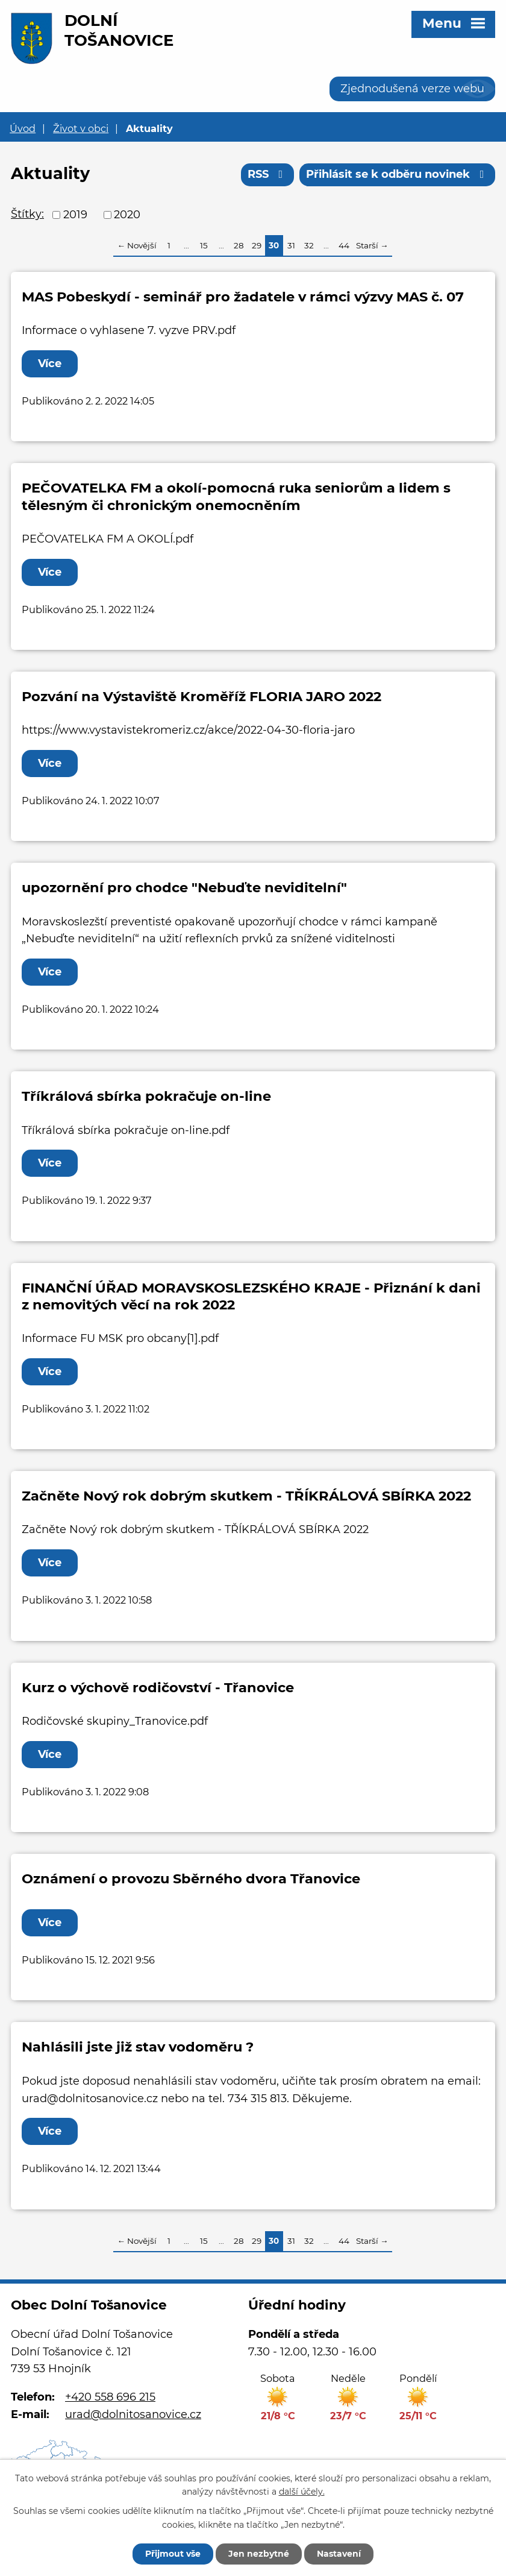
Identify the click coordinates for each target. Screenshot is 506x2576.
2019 (75, 214)
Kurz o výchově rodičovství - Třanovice (158, 1687)
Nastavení (339, 2553)
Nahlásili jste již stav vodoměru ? (138, 2046)
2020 (127, 214)
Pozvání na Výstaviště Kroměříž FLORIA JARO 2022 (201, 696)
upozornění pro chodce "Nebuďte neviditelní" (184, 887)
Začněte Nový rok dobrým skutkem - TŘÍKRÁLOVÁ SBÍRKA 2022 (246, 1495)
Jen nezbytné (258, 2553)
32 (309, 245)
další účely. (302, 2492)
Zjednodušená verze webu (412, 88)
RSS (268, 174)
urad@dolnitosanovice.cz (133, 2414)
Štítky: (27, 214)
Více (49, 363)
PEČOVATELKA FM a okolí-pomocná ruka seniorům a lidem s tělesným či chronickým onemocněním (236, 496)
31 (291, 245)
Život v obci (80, 128)
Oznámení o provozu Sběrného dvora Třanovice (191, 1878)
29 (256, 245)
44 (344, 245)
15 (204, 245)
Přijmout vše (173, 2553)
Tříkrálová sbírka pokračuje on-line (146, 1096)
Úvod (23, 128)
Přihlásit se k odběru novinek (397, 174)
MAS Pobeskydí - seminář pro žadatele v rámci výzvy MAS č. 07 (243, 296)
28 (239, 245)
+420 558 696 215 (110, 2397)
